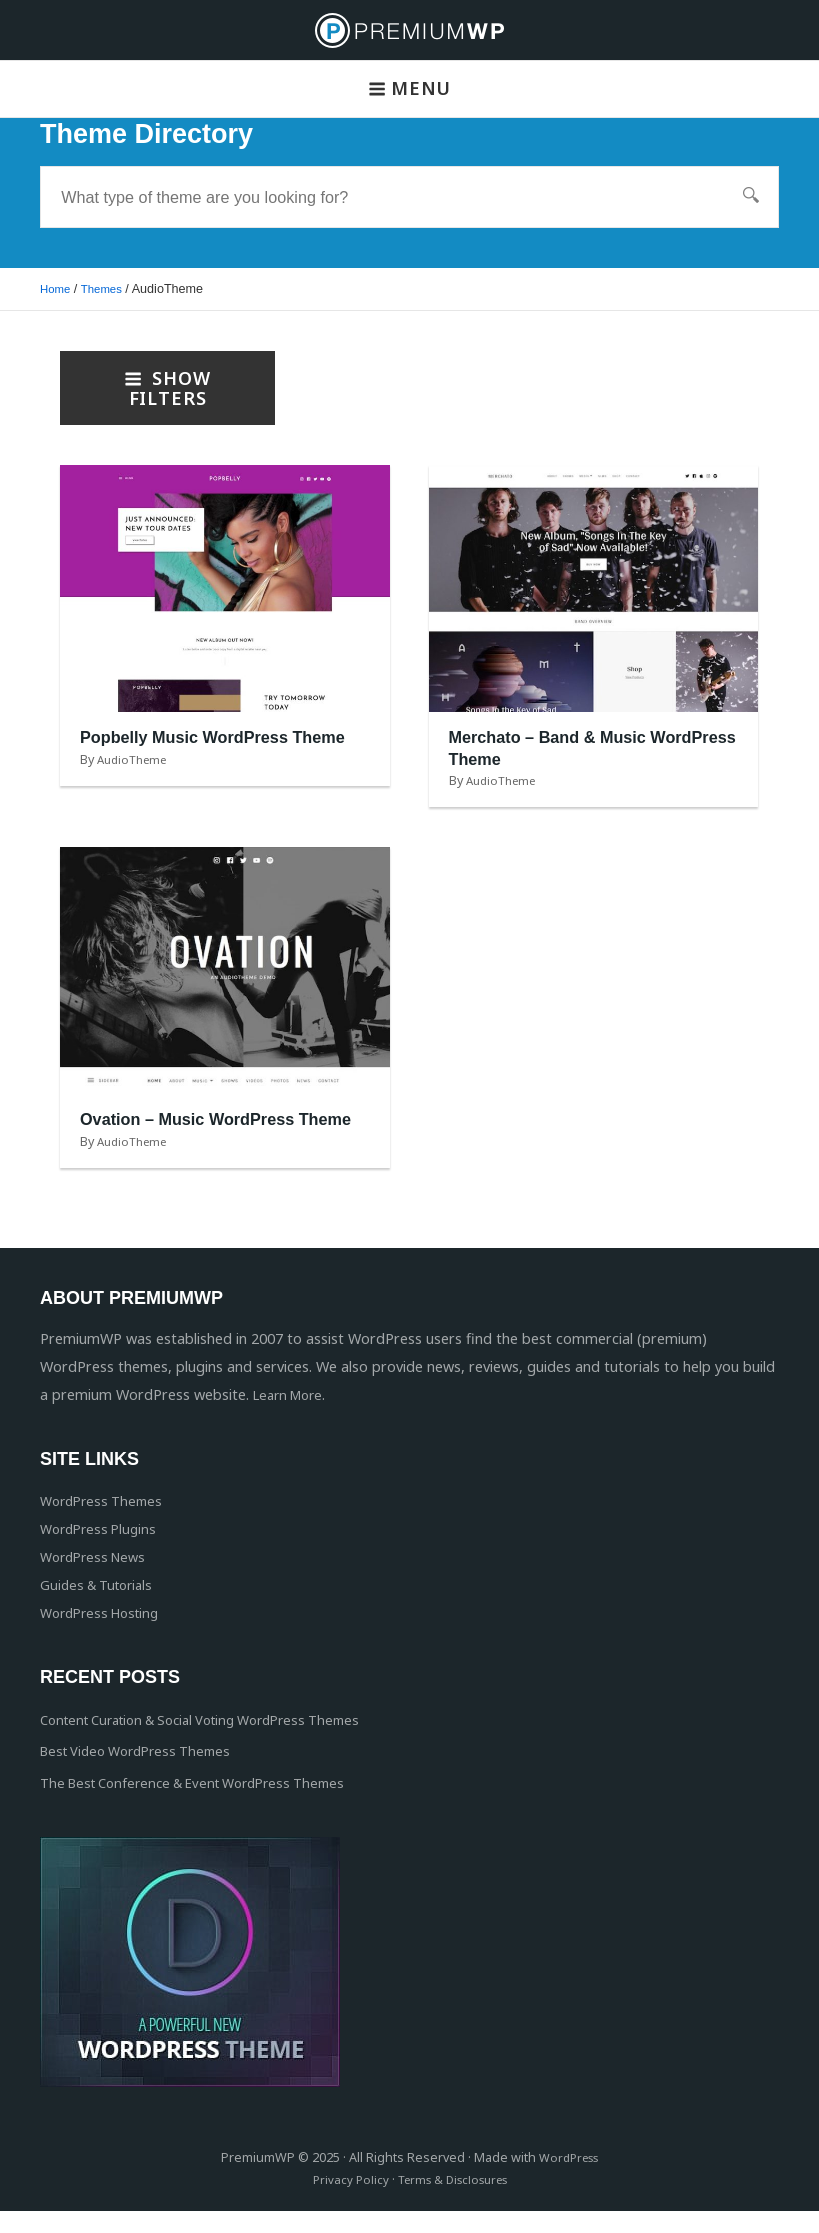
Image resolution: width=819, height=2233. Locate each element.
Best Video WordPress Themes (144, 1772)
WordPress (569, 2179)
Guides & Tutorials (101, 1605)
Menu (409, 88)
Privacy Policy (343, 2201)
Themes (107, 289)
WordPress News (97, 1577)
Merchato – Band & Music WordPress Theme (558, 748)
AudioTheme (136, 780)
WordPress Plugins (102, 1549)
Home (57, 289)
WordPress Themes (106, 1521)
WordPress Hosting (105, 1633)
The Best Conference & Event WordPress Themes (206, 1804)
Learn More (292, 1416)
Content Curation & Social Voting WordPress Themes (218, 1740)
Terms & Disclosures (453, 2201)
